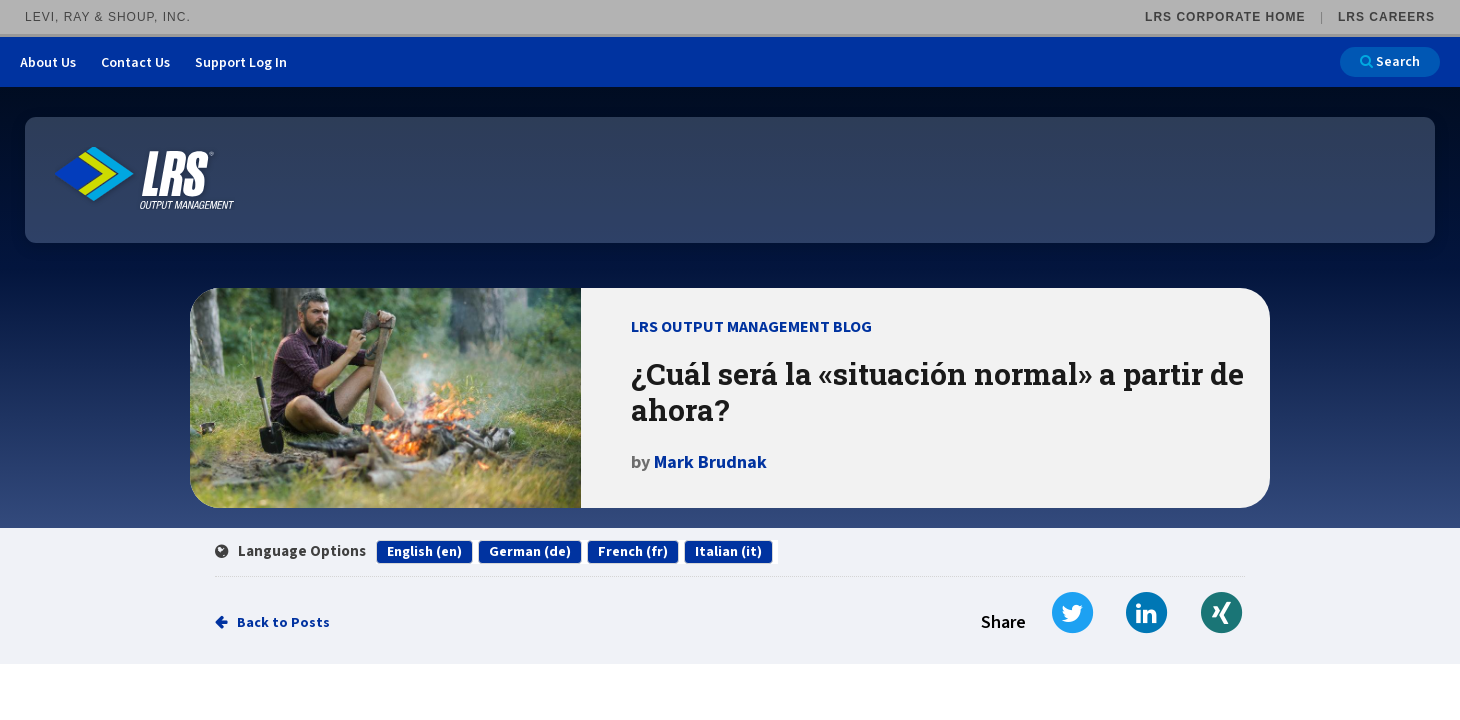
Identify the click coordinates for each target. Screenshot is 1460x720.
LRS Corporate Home (1225, 17)
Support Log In (241, 63)
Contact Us (135, 63)
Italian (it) (728, 552)
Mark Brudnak (710, 462)
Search (1390, 62)
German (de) (530, 552)
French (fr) (633, 552)
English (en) (424, 552)
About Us (48, 63)
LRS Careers (1386, 17)
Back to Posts (283, 623)
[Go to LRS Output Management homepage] (145, 178)
